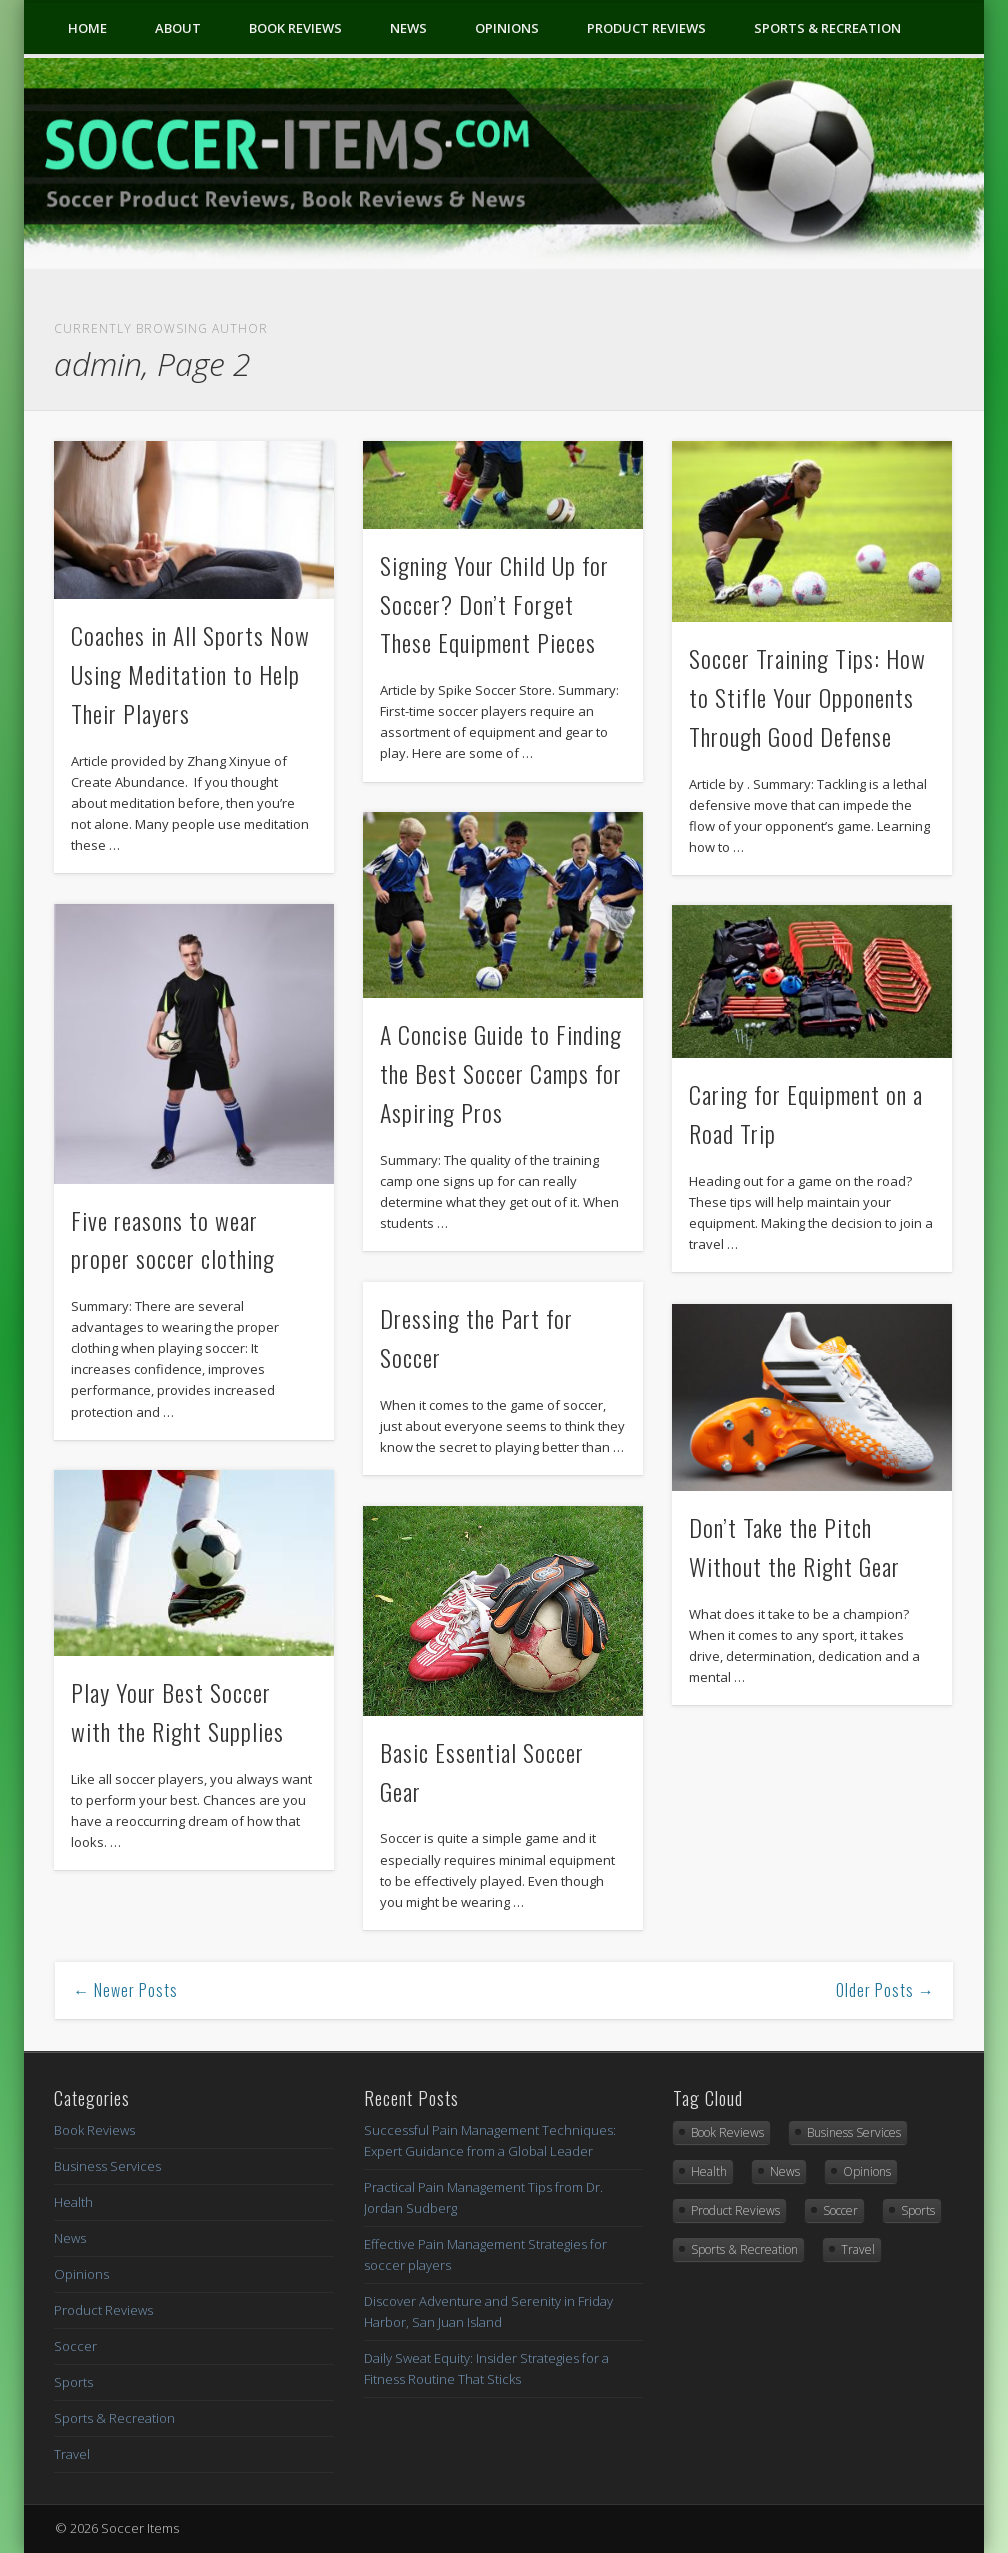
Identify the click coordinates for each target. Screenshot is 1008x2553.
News (408, 28)
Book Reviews (295, 28)
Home (87, 28)
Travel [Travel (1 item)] (858, 2249)
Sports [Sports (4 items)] (918, 2210)
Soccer (75, 2346)
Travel (72, 2454)
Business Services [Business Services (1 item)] (854, 2132)
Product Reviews (646, 28)
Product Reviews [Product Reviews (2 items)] (735, 2210)
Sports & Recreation (827, 28)
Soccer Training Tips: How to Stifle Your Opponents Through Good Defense (807, 697)
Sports (73, 2382)
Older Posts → (885, 1990)
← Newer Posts (125, 1990)
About (178, 28)
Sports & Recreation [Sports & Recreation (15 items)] (744, 2249)
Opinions (507, 28)
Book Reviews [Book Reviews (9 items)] (727, 2132)
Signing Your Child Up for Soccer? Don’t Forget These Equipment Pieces (494, 604)
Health (73, 2202)
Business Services (107, 2166)
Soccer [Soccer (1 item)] (840, 2210)
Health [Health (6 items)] (709, 2171)
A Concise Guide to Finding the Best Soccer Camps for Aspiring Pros (501, 1073)
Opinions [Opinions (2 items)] (867, 2171)
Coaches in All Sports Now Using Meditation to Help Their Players (190, 674)
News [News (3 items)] (785, 2171)
